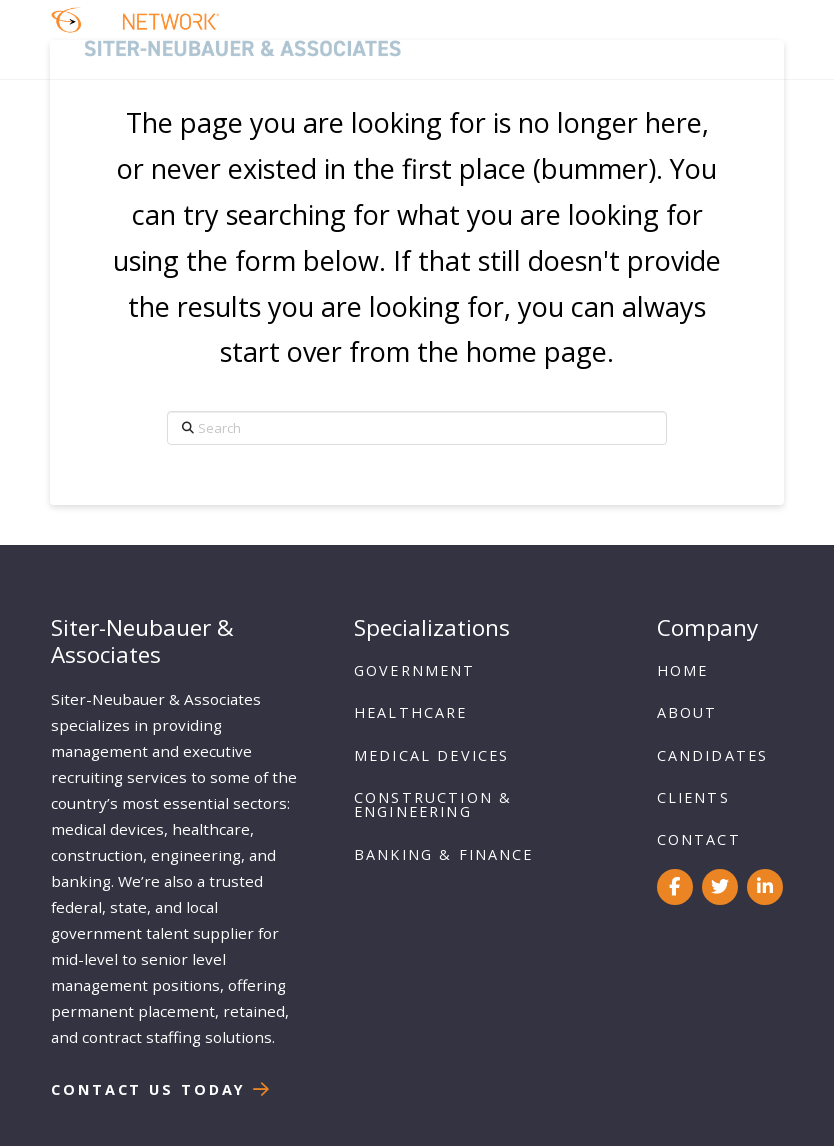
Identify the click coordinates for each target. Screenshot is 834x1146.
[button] (757, 39)
